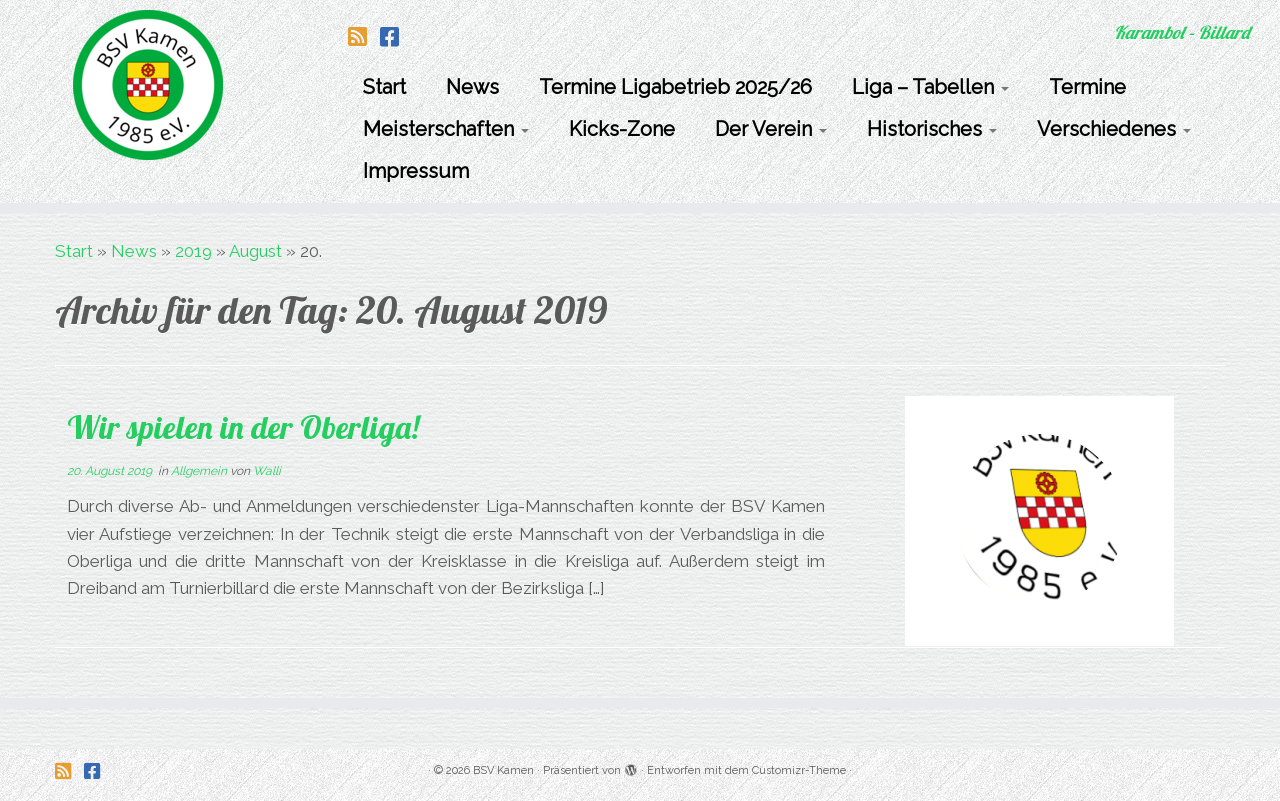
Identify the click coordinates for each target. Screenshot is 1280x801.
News (472, 87)
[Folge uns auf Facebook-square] (396, 37)
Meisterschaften (446, 129)
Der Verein (771, 129)
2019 (193, 251)
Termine (1087, 87)
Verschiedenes (1114, 129)
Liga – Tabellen (930, 87)
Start (384, 87)
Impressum (416, 171)
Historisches (932, 129)
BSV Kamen (503, 770)
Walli (267, 471)
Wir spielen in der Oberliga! (243, 427)
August (255, 251)
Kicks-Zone (622, 129)
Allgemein (200, 471)
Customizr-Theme (799, 770)
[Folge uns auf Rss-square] (364, 37)
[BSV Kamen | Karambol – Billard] (147, 85)
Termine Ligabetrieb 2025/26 (675, 87)
